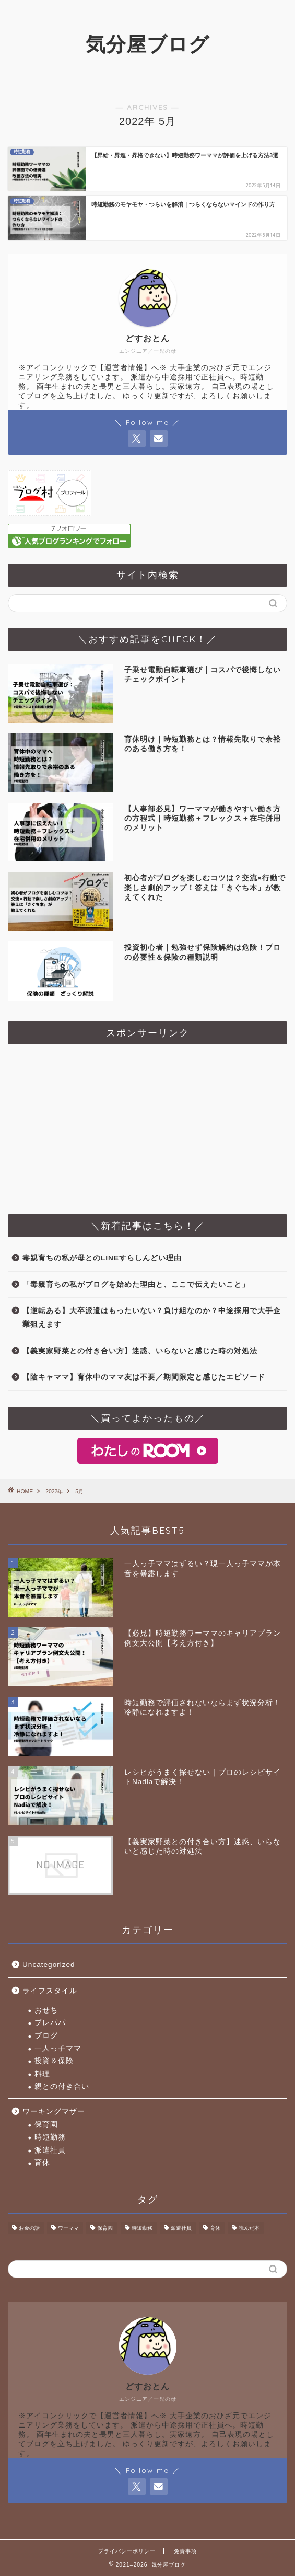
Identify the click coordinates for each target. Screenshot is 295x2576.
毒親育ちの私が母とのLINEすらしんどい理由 (102, 1258)
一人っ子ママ (57, 2048)
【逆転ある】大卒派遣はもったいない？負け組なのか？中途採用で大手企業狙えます (151, 1317)
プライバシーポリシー (127, 2551)
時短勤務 (50, 2137)
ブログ (46, 2036)
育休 (42, 2163)
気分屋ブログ (147, 43)
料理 (42, 2074)
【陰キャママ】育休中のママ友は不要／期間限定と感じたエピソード (143, 1377)
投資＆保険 (54, 2061)
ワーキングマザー (53, 2111)
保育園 (46, 2125)
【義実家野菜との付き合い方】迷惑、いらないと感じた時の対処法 (139, 1351)
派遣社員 (50, 2150)
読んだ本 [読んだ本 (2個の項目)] (249, 2228)
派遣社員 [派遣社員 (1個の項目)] (181, 2228)
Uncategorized (48, 1965)
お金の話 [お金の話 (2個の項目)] (29, 2228)
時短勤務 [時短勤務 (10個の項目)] (142, 2228)
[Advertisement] (147, 1125)
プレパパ (50, 2023)
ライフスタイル (49, 1991)
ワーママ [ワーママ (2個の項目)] (68, 2228)
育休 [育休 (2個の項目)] (215, 2228)
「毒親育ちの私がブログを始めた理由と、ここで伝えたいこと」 (136, 1285)
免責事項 (185, 2551)
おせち (46, 2010)
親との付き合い (61, 2086)
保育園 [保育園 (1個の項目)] (105, 2228)
